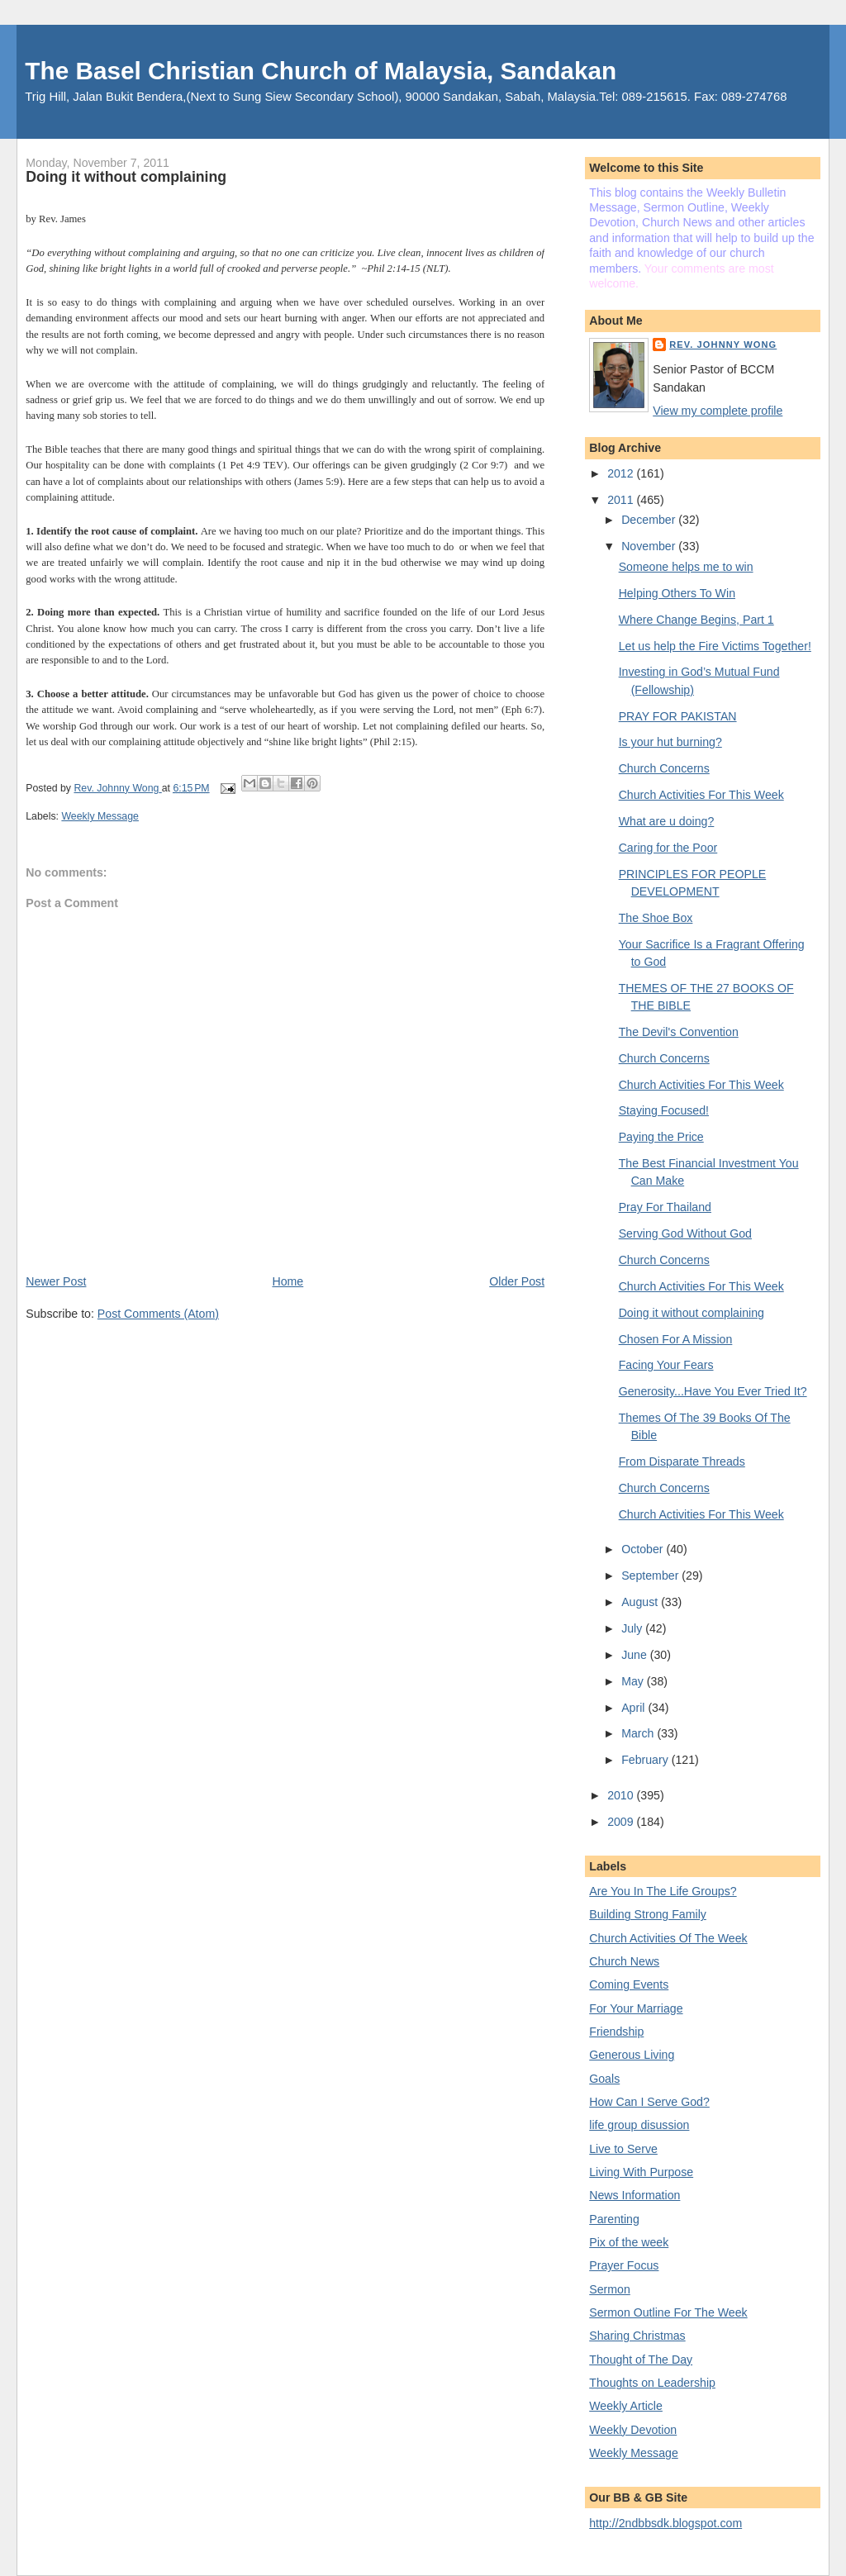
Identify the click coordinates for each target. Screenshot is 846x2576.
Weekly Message (100, 816)
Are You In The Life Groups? (662, 1891)
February (646, 1759)
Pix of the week (628, 2242)
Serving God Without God (685, 1233)
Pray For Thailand (665, 1207)
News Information (634, 2195)
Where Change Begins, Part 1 (696, 619)
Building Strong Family (647, 1914)
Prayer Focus (623, 2265)
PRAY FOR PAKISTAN (678, 716)
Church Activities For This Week (701, 794)
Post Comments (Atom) (158, 1313)
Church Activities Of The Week (668, 1938)
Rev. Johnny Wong (723, 344)
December (649, 519)
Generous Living (631, 2054)
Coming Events (628, 1984)
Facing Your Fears (666, 1364)
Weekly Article (626, 2405)
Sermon (609, 2289)
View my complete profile (717, 410)
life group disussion (639, 2125)
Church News (624, 1961)
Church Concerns (664, 768)
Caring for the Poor (668, 847)
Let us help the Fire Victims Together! (715, 646)
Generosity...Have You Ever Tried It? (713, 1391)
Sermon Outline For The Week (668, 2312)
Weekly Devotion (633, 2429)
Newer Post (56, 1281)
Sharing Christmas (637, 2335)
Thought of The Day (640, 2359)
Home (287, 1281)
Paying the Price (661, 1136)
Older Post (516, 1281)
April (634, 1707)
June (635, 1654)
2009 (621, 1821)
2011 (621, 499)
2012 (621, 473)
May (634, 1681)
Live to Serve (623, 2148)
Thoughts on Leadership (652, 2382)
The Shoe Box (656, 917)
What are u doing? (667, 821)
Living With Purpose (641, 2172)
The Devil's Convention (679, 1031)
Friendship (616, 2031)
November (649, 546)
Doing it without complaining (691, 1312)
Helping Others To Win (677, 593)
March (639, 1733)
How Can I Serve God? (649, 2101)
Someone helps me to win (686, 566)
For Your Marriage (635, 2008)
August (641, 1602)
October (643, 1549)
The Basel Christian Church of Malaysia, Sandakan (320, 70)
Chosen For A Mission (676, 1339)
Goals (604, 2078)
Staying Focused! (664, 1110)
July (633, 1628)
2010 (621, 1795)
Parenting (614, 2219)
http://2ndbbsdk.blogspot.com (665, 2523)
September (651, 1575)
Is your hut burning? (670, 742)
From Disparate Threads (682, 1461)
